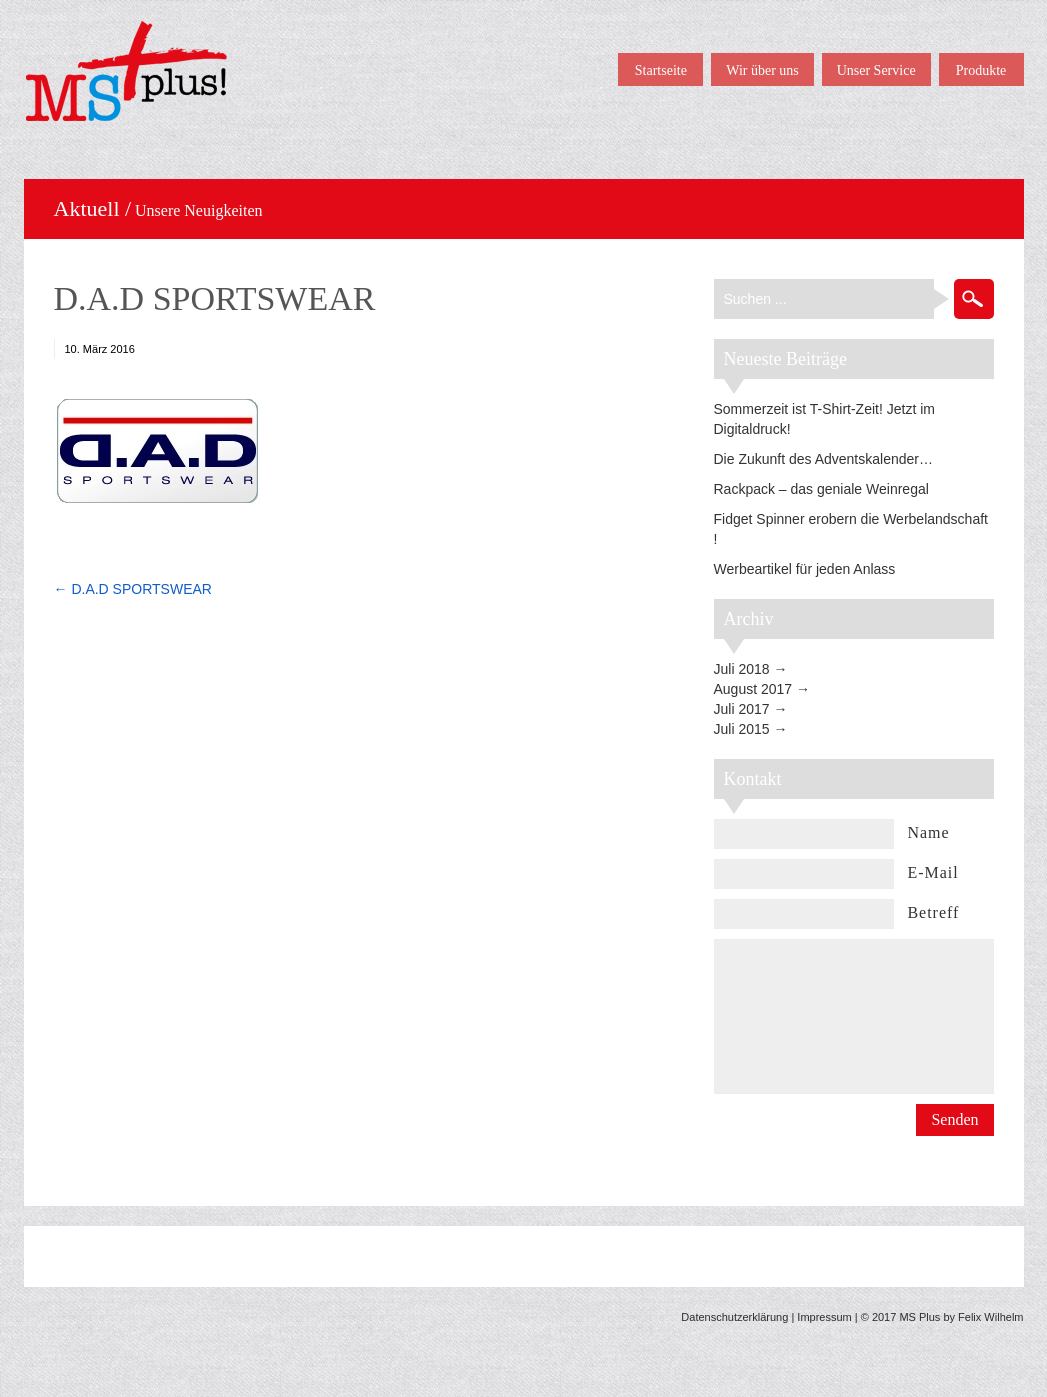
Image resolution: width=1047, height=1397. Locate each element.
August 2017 (753, 689)
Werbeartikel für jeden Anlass (805, 569)
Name (928, 832)
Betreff (933, 912)
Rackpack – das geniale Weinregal (821, 489)
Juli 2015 (742, 729)
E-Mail (932, 872)
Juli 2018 (742, 669)
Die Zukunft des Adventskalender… (823, 459)
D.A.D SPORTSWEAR (215, 298)
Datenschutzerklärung (734, 1317)
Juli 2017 (742, 709)
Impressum (824, 1317)
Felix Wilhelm (990, 1317)
